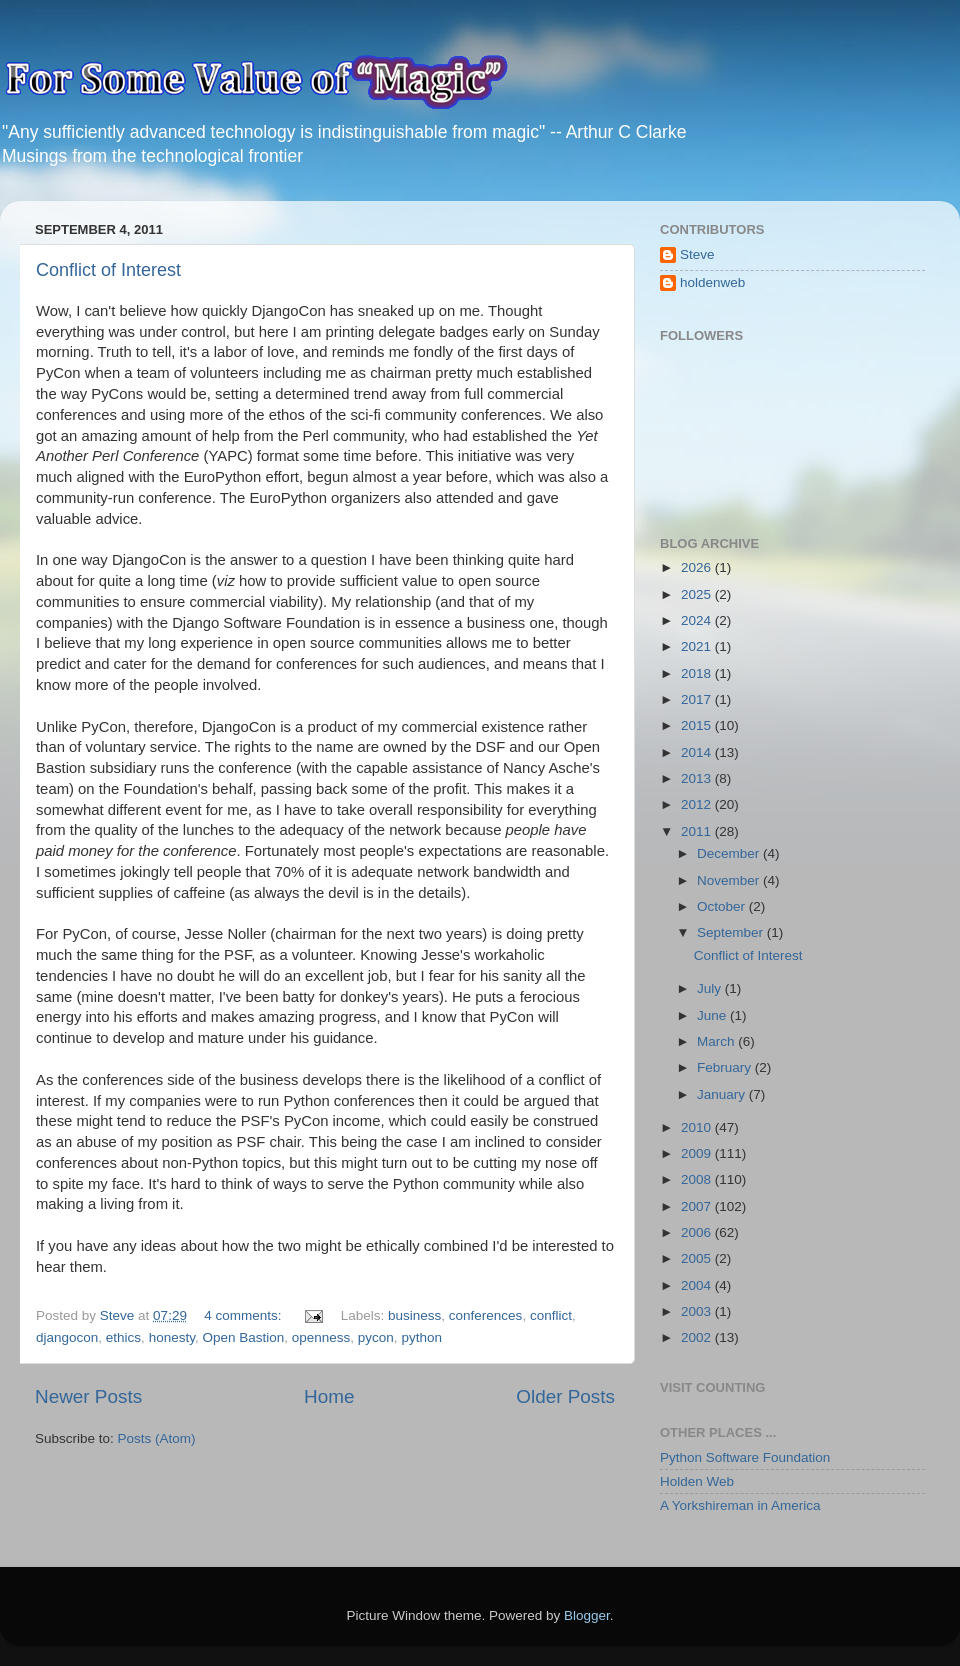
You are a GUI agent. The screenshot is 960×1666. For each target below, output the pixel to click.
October (723, 906)
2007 (698, 1206)
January (723, 1094)
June (713, 1015)
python (421, 1337)
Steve (697, 254)
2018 (698, 673)
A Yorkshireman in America (740, 1505)
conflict (551, 1315)
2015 (698, 725)
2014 (698, 752)
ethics (123, 1337)
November (730, 880)
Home (329, 1396)
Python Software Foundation (745, 1457)
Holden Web (697, 1481)
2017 (698, 699)
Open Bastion (243, 1337)
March (717, 1041)
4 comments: (244, 1315)
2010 (698, 1127)
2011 (698, 831)
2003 (698, 1311)
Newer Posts (88, 1396)
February (726, 1067)
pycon (376, 1337)
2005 (698, 1258)
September (732, 932)
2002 (698, 1337)
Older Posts (565, 1396)
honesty (172, 1337)
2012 (698, 804)
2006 (698, 1232)
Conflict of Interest (108, 270)
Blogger (587, 1615)
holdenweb (712, 282)
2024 (698, 620)
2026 (698, 567)
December (730, 853)
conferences (486, 1315)
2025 (698, 594)
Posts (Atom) (157, 1438)
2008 (698, 1179)
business (414, 1315)
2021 (698, 646)
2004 (698, 1285)
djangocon (67, 1337)
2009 (698, 1153)
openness (321, 1337)
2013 (698, 778)
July (711, 988)
